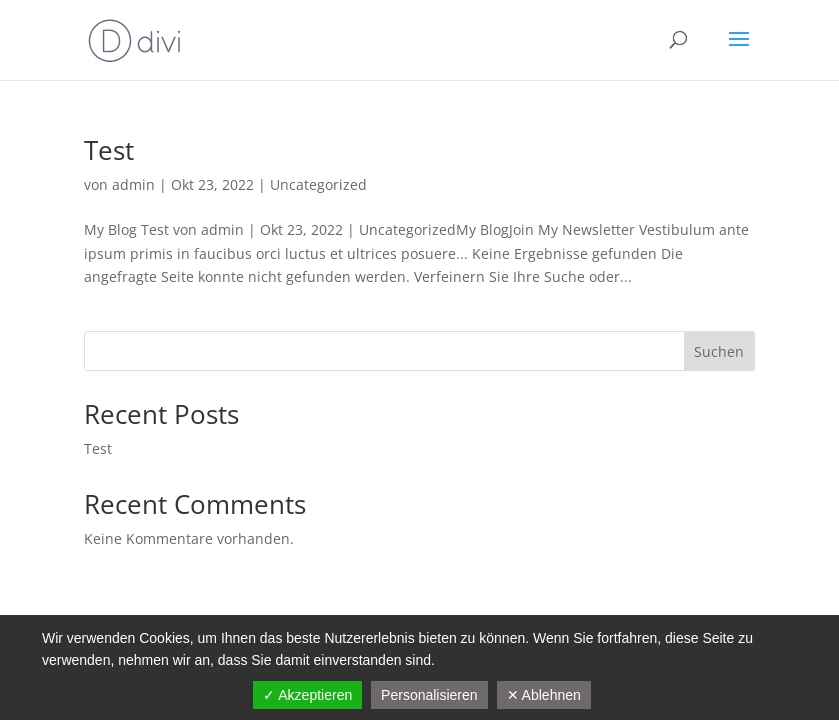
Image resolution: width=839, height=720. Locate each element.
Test (109, 150)
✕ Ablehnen (544, 695)
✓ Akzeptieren (307, 695)
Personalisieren (429, 695)
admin (133, 184)
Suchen (719, 351)
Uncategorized (318, 184)
